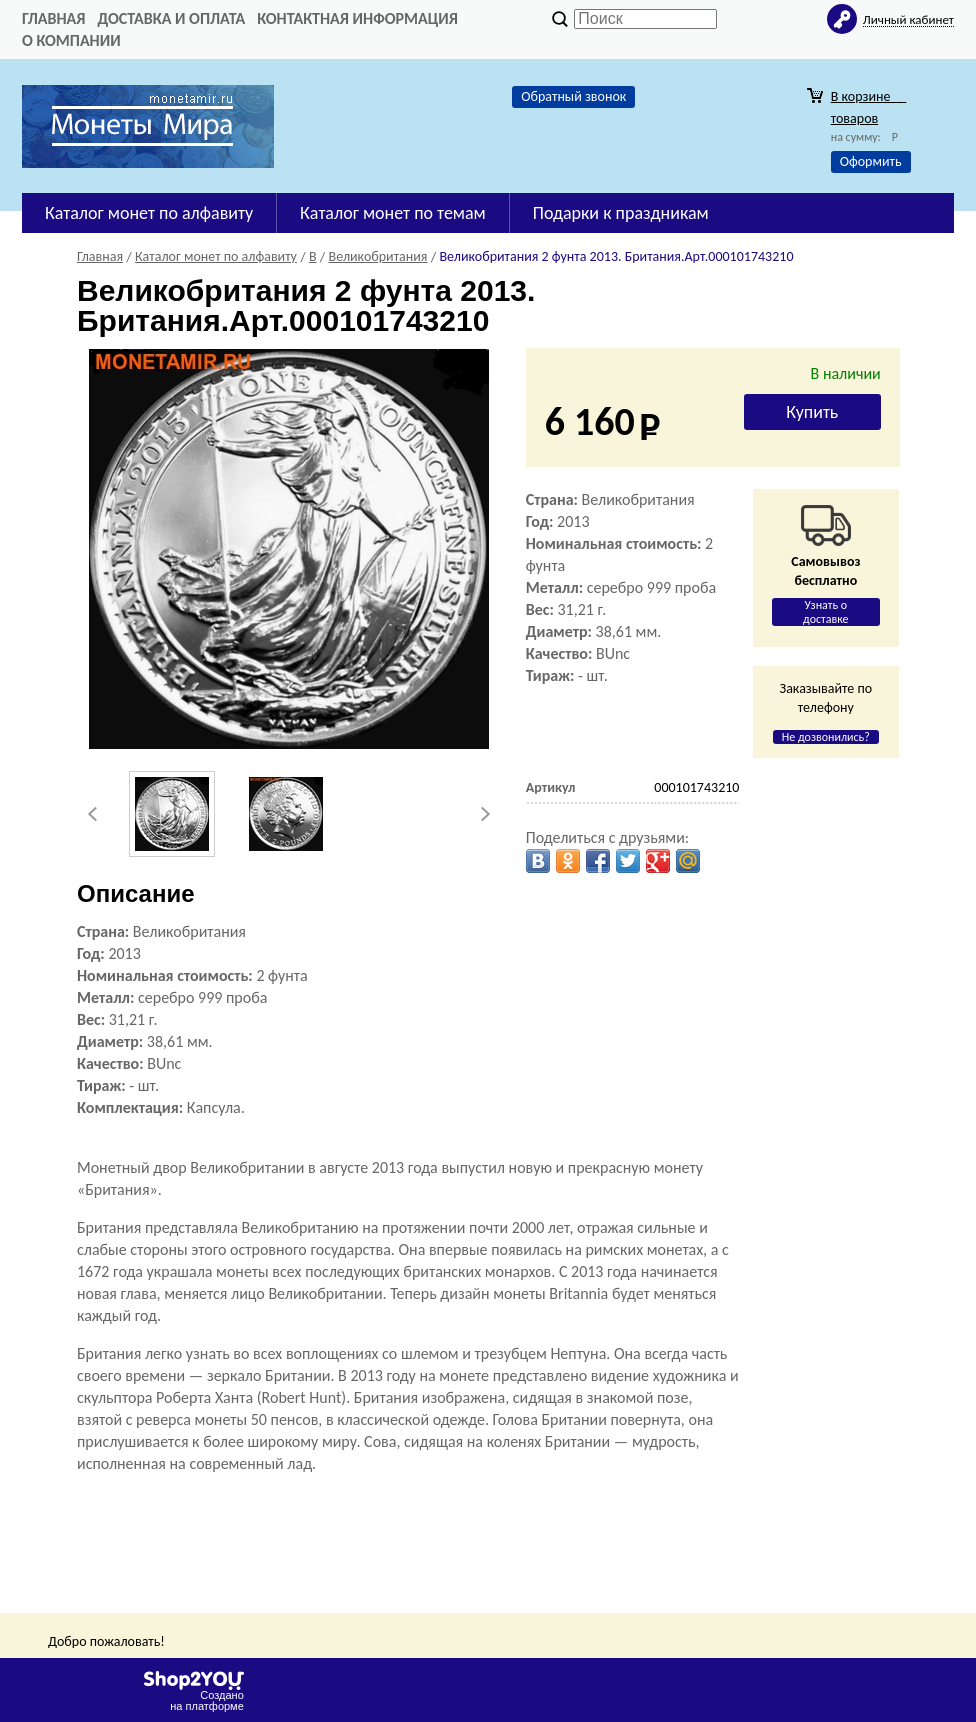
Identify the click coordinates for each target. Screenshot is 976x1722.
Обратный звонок (573, 96)
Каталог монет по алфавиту (149, 213)
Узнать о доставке (826, 612)
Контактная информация (357, 18)
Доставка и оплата (171, 18)
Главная (53, 18)
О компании (71, 40)
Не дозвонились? (826, 737)
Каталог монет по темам (393, 213)
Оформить (871, 161)
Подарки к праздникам (621, 213)
